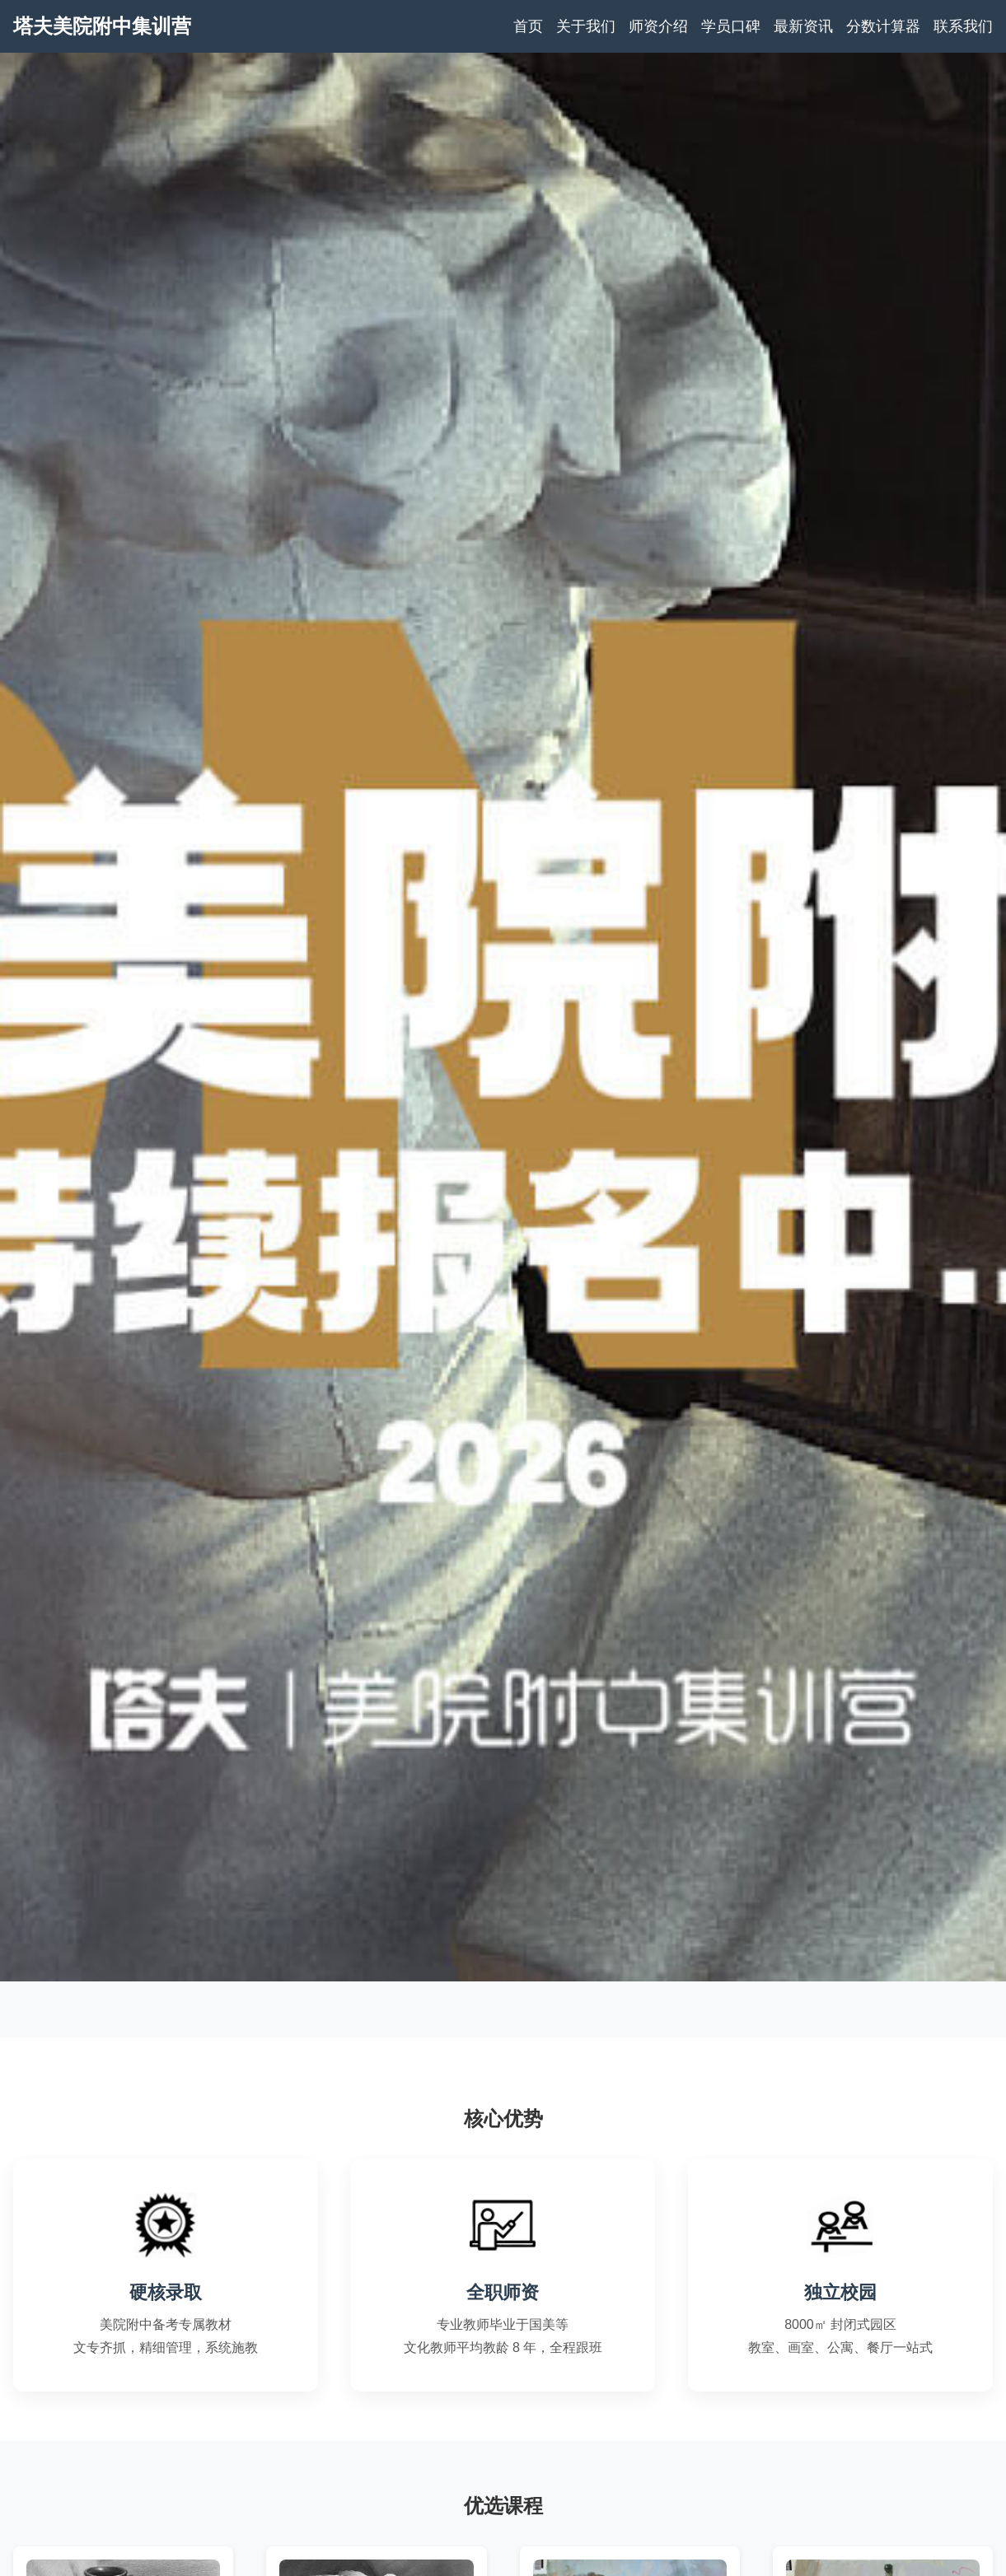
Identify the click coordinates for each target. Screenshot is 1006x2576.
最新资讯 (803, 26)
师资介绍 (658, 26)
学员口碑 (730, 26)
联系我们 (963, 26)
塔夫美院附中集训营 (102, 26)
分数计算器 (883, 26)
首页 (528, 26)
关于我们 (585, 26)
